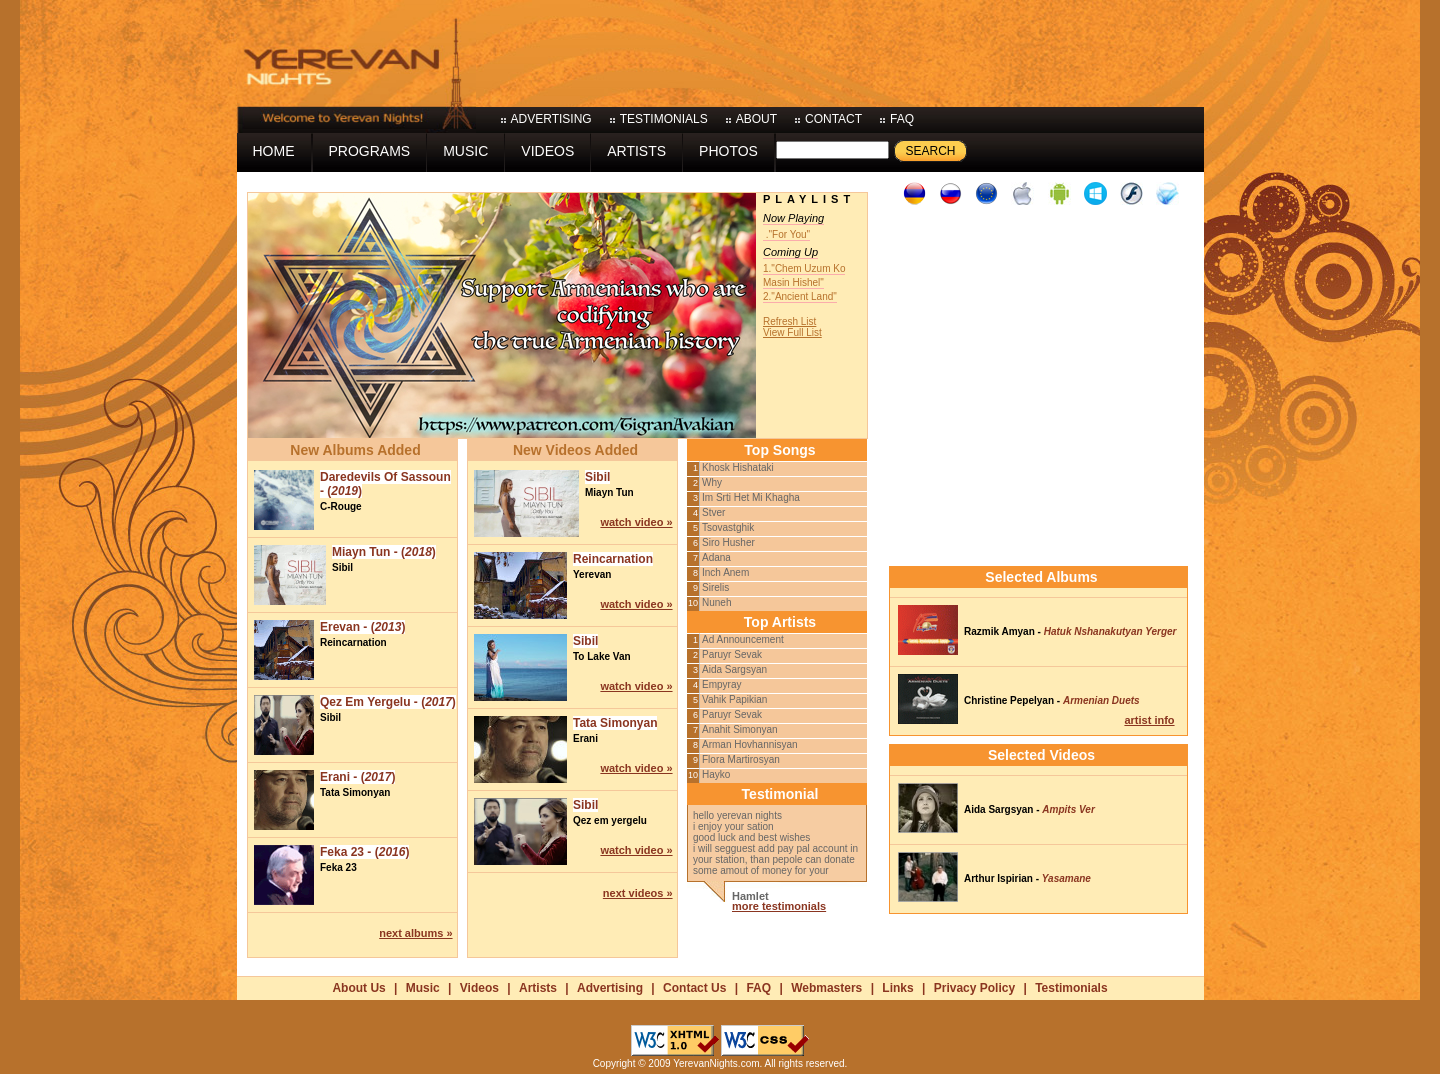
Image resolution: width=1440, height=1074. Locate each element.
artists (636, 151)
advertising (551, 119)
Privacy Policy (974, 988)
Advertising (610, 988)
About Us (358, 988)
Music (423, 988)
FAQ (758, 988)
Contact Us (694, 988)
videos (547, 151)
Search (930, 151)
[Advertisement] (840, 50)
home (274, 151)
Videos (479, 988)
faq (902, 119)
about (756, 119)
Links (897, 988)
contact (833, 119)
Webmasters (826, 988)
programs (370, 151)
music (465, 151)
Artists (538, 988)
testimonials (664, 119)
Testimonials (1071, 988)
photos (728, 151)
